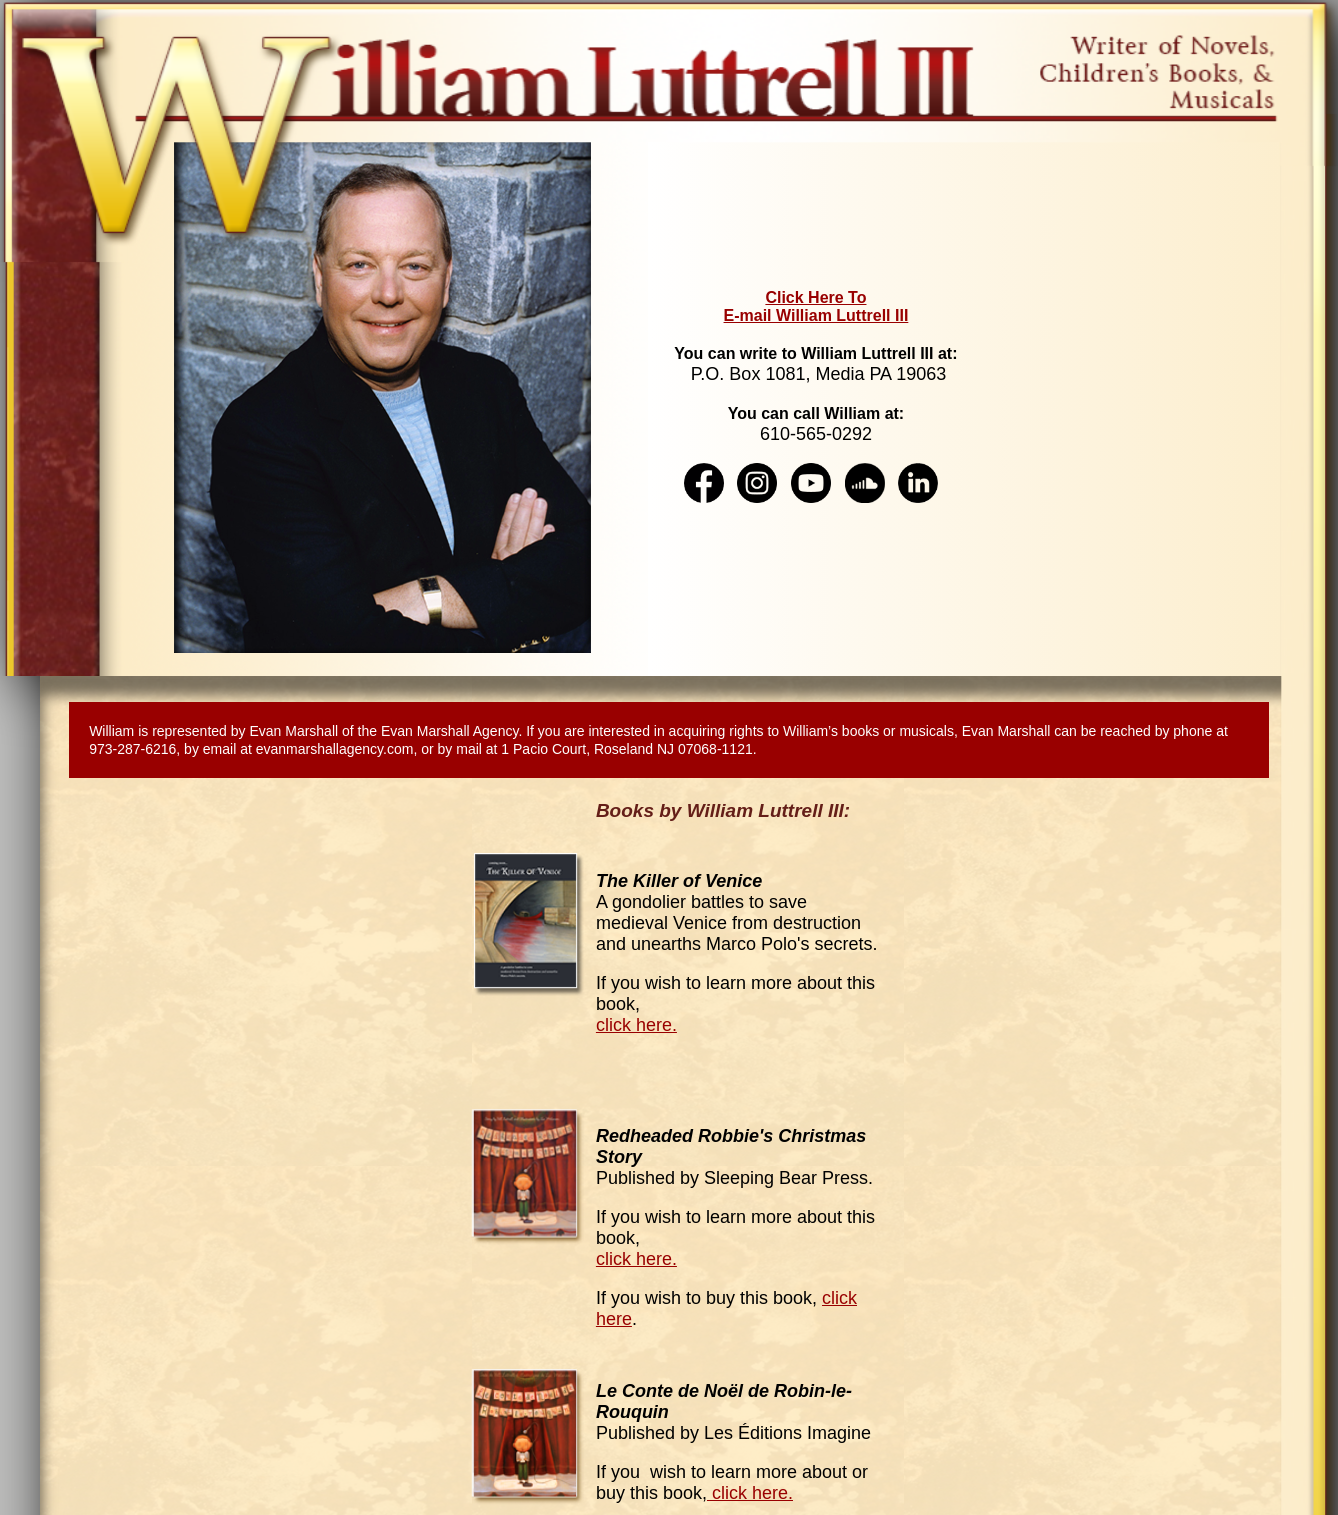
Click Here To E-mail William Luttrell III (816, 306)
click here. (636, 1025)
